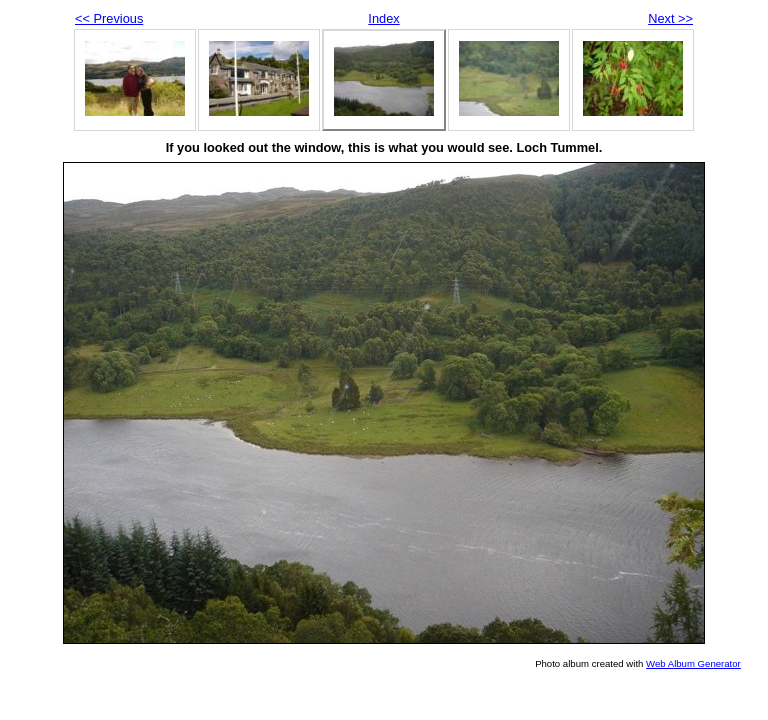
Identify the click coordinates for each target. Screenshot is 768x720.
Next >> (670, 18)
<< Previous (109, 18)
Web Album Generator (693, 663)
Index (383, 18)
